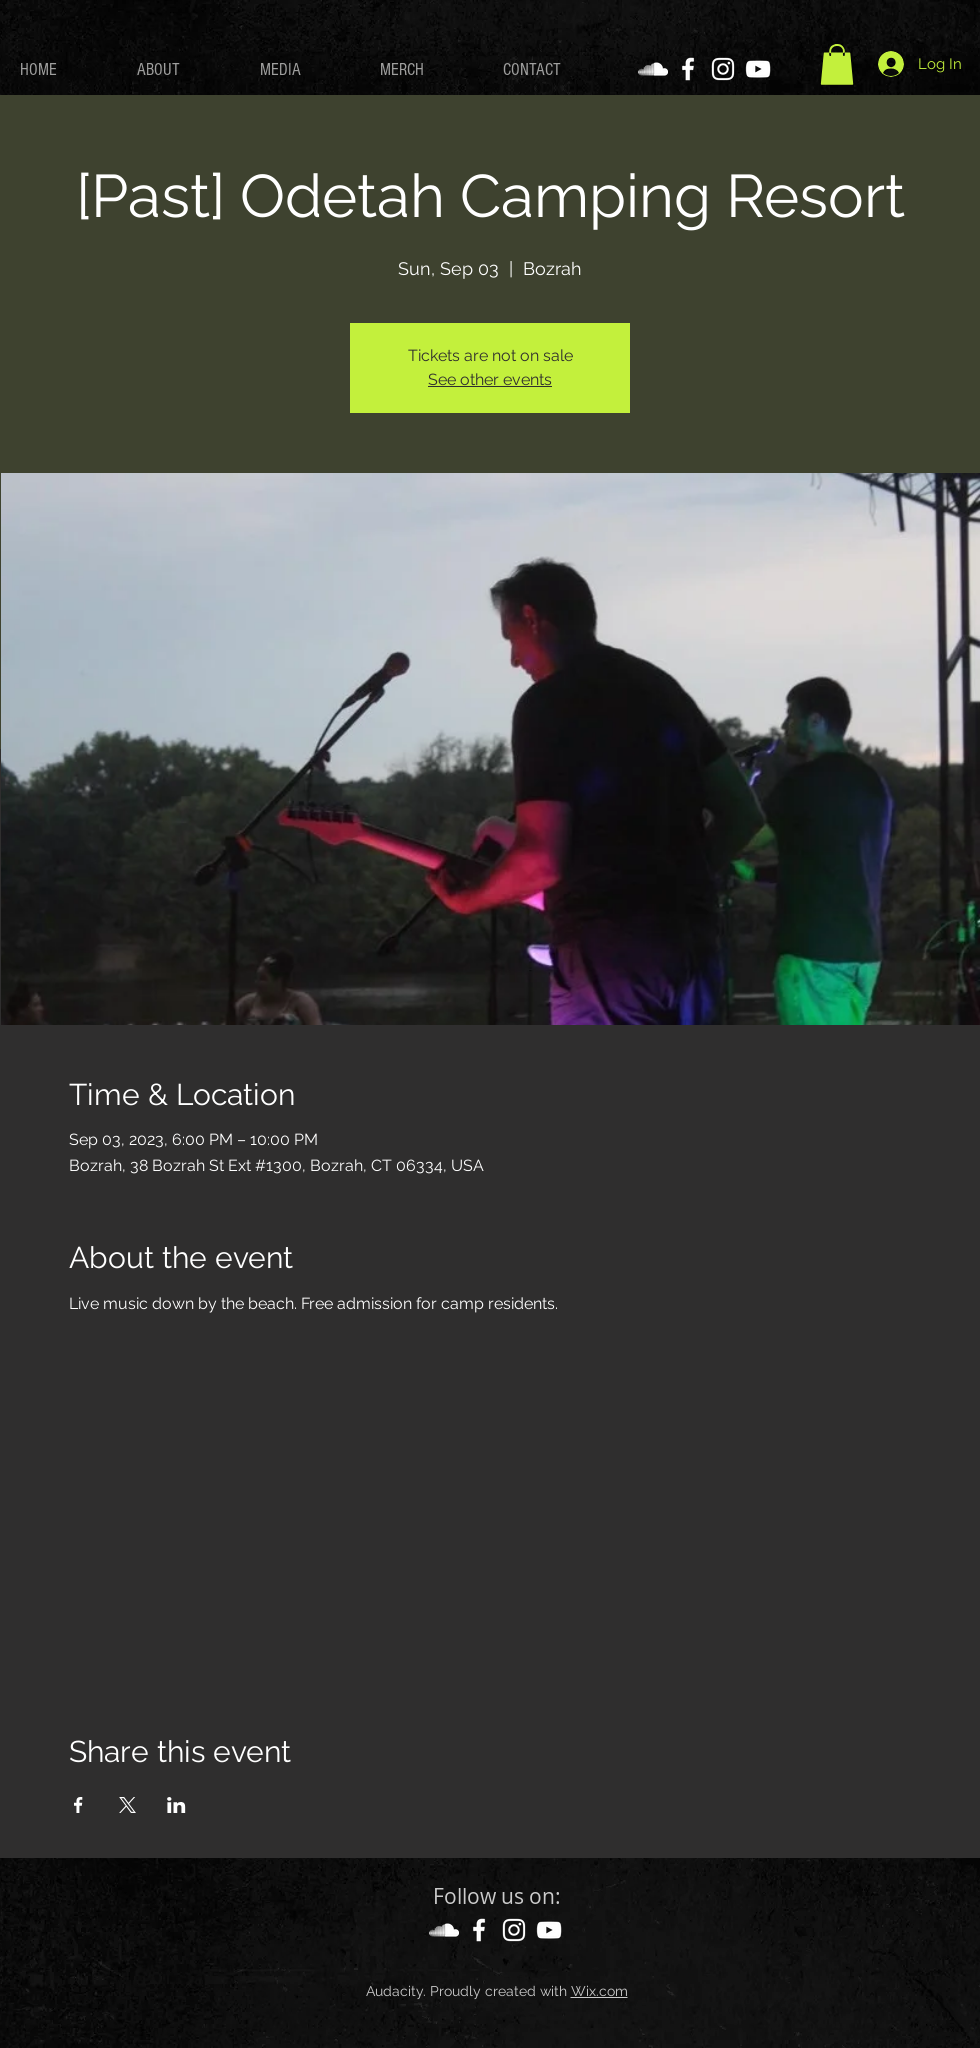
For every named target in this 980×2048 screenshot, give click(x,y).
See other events (490, 379)
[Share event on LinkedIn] (176, 1805)
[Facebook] (688, 69)
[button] (837, 64)
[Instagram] (723, 69)
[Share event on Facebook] (78, 1805)
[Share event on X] (127, 1805)
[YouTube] (758, 69)
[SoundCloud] (653, 69)
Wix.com (599, 1991)
